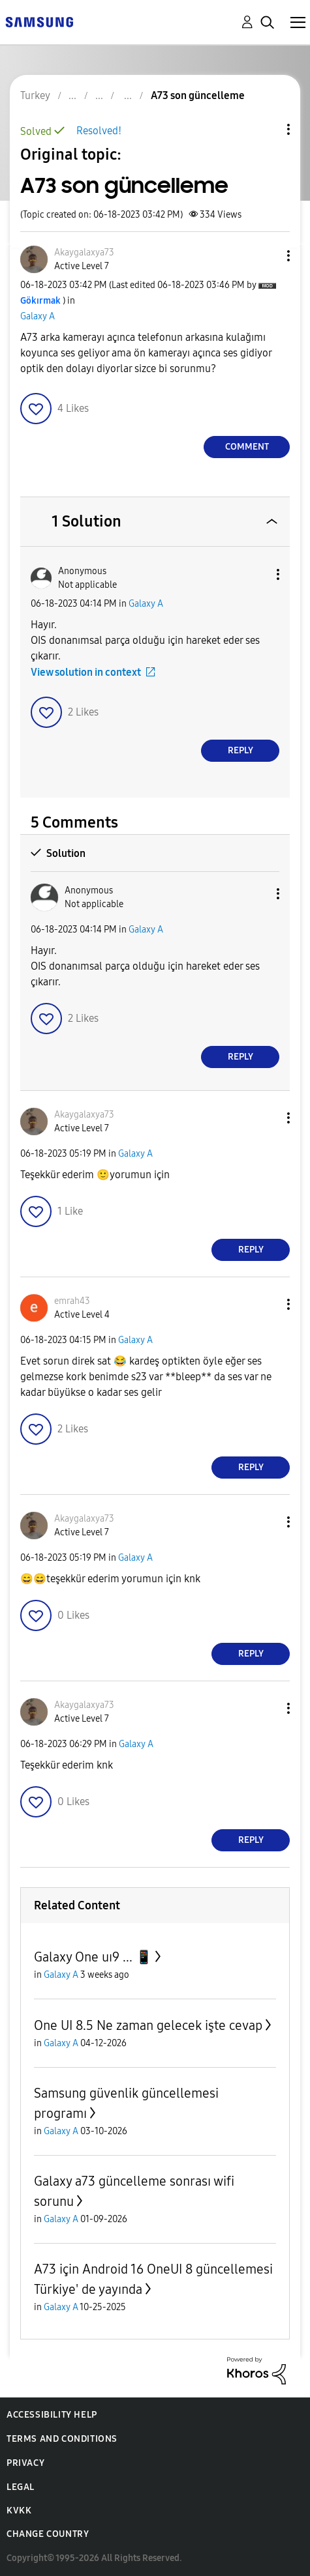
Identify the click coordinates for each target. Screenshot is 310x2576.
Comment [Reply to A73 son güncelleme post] (247, 446)
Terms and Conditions (62, 2438)
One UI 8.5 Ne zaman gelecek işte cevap (148, 2025)
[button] (266, 256)
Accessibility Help (52, 2414)
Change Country (48, 2534)
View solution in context (86, 672)
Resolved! (98, 130)
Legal (21, 2487)
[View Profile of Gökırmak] (40, 300)
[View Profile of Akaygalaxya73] (84, 252)
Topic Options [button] (266, 129)
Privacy (25, 2462)
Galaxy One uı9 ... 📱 (93, 1957)
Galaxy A (37, 316)
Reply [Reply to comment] (240, 750)
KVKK (19, 2510)
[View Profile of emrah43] (72, 1301)
